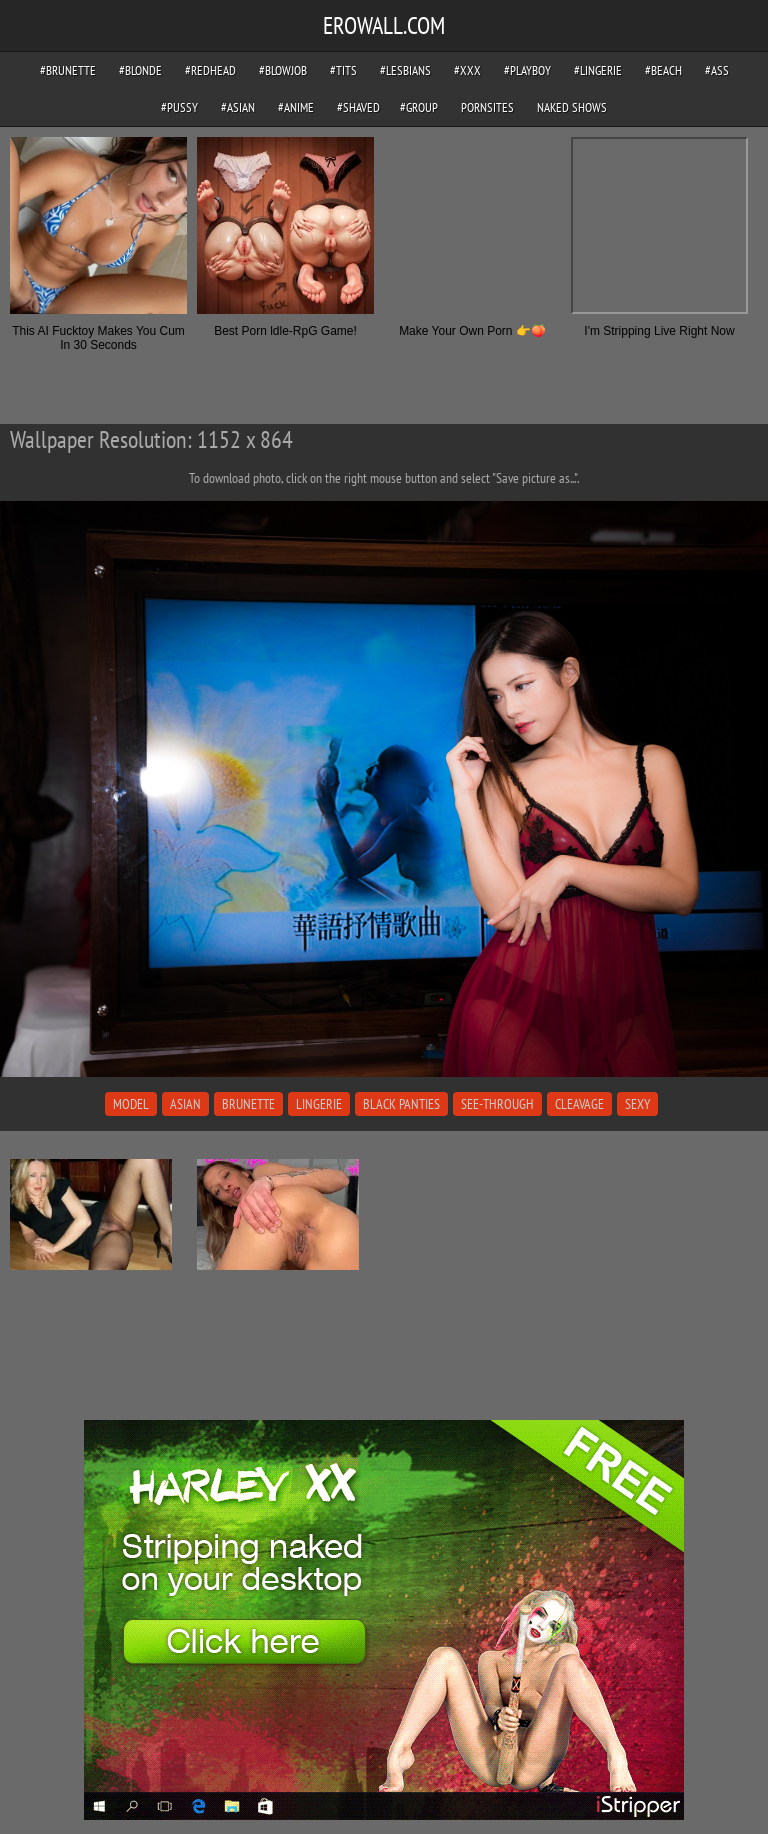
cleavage (579, 1104)
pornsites (487, 107)
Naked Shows (572, 107)
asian (185, 1104)
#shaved (358, 107)
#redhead (210, 70)
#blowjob (283, 70)
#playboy (527, 70)
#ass (717, 70)
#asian (238, 107)
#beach (663, 70)
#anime (296, 107)
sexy (637, 1104)
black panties (401, 1104)
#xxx (467, 70)
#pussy (179, 107)
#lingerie (598, 70)
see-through (497, 1104)
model (131, 1104)
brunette (248, 1104)
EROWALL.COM (384, 25)
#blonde (140, 70)
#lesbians (405, 70)
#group (419, 107)
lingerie (319, 1104)
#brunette (68, 70)
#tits (343, 70)
